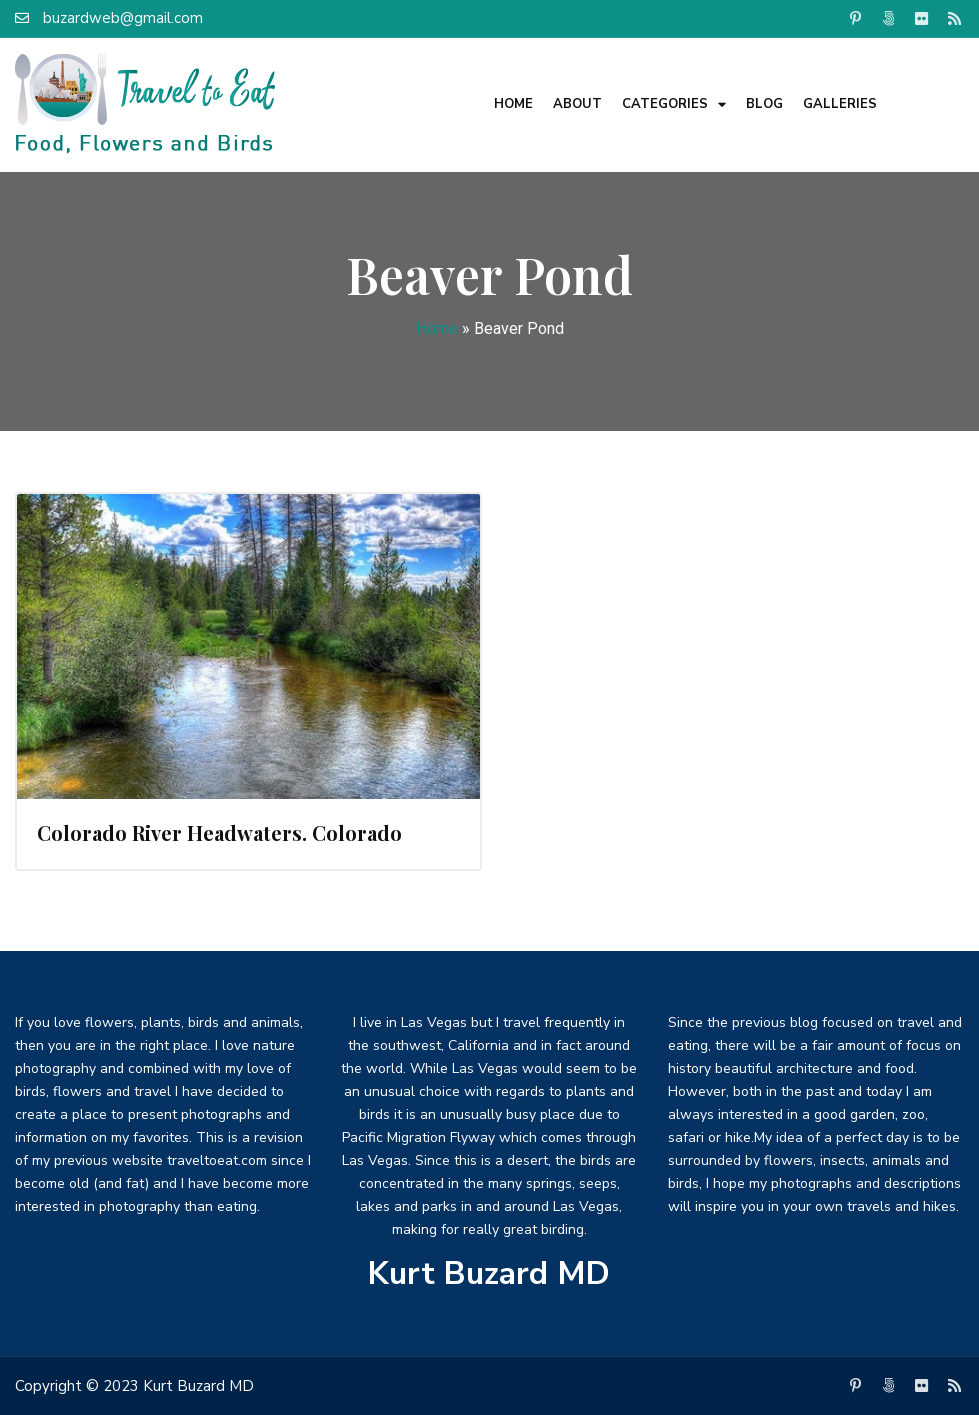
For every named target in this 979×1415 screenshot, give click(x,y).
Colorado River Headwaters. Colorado (219, 832)
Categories (674, 104)
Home (513, 104)
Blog (764, 104)
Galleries (840, 104)
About (577, 104)
